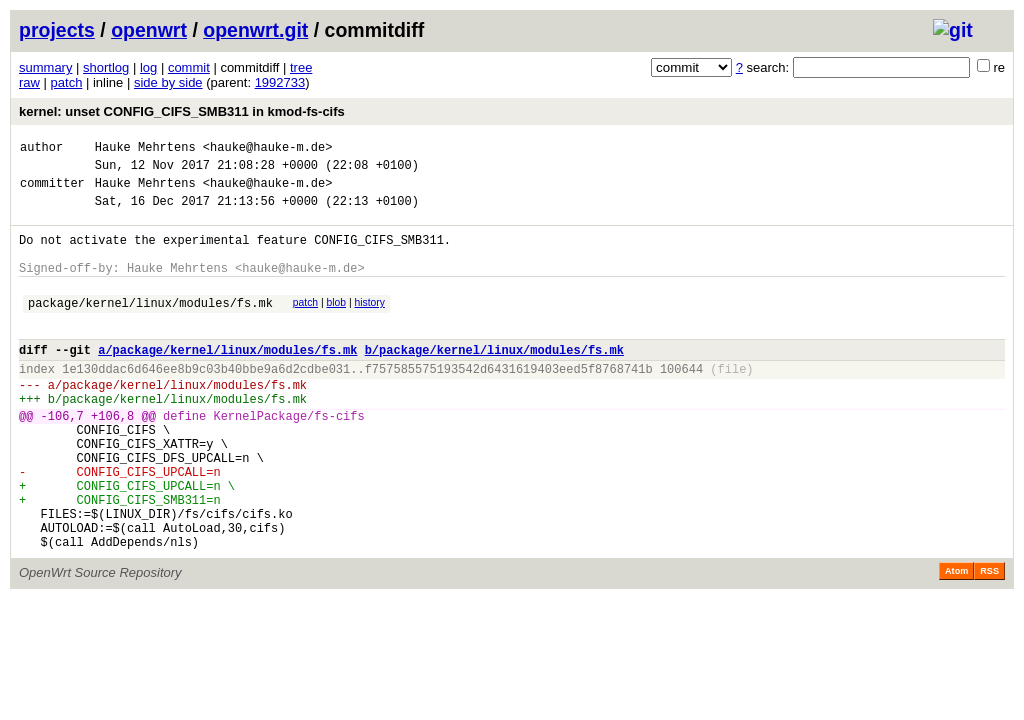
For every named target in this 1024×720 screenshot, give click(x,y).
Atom (956, 640)
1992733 (280, 82)
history (369, 323)
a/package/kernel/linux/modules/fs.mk (227, 379)
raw (29, 82)
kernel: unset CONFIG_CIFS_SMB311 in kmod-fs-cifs (182, 111)
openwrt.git (255, 30)
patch (67, 82)
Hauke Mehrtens (145, 149)
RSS (989, 640)
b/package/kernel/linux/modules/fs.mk (494, 379)
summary (45, 67)
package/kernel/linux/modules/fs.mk (150, 326)
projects (57, 30)
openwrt (149, 30)
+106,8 (112, 457)
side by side (168, 82)
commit (189, 67)
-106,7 (62, 457)
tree (301, 67)
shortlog (106, 67)
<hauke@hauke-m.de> (268, 149)
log (148, 67)
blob (337, 323)
